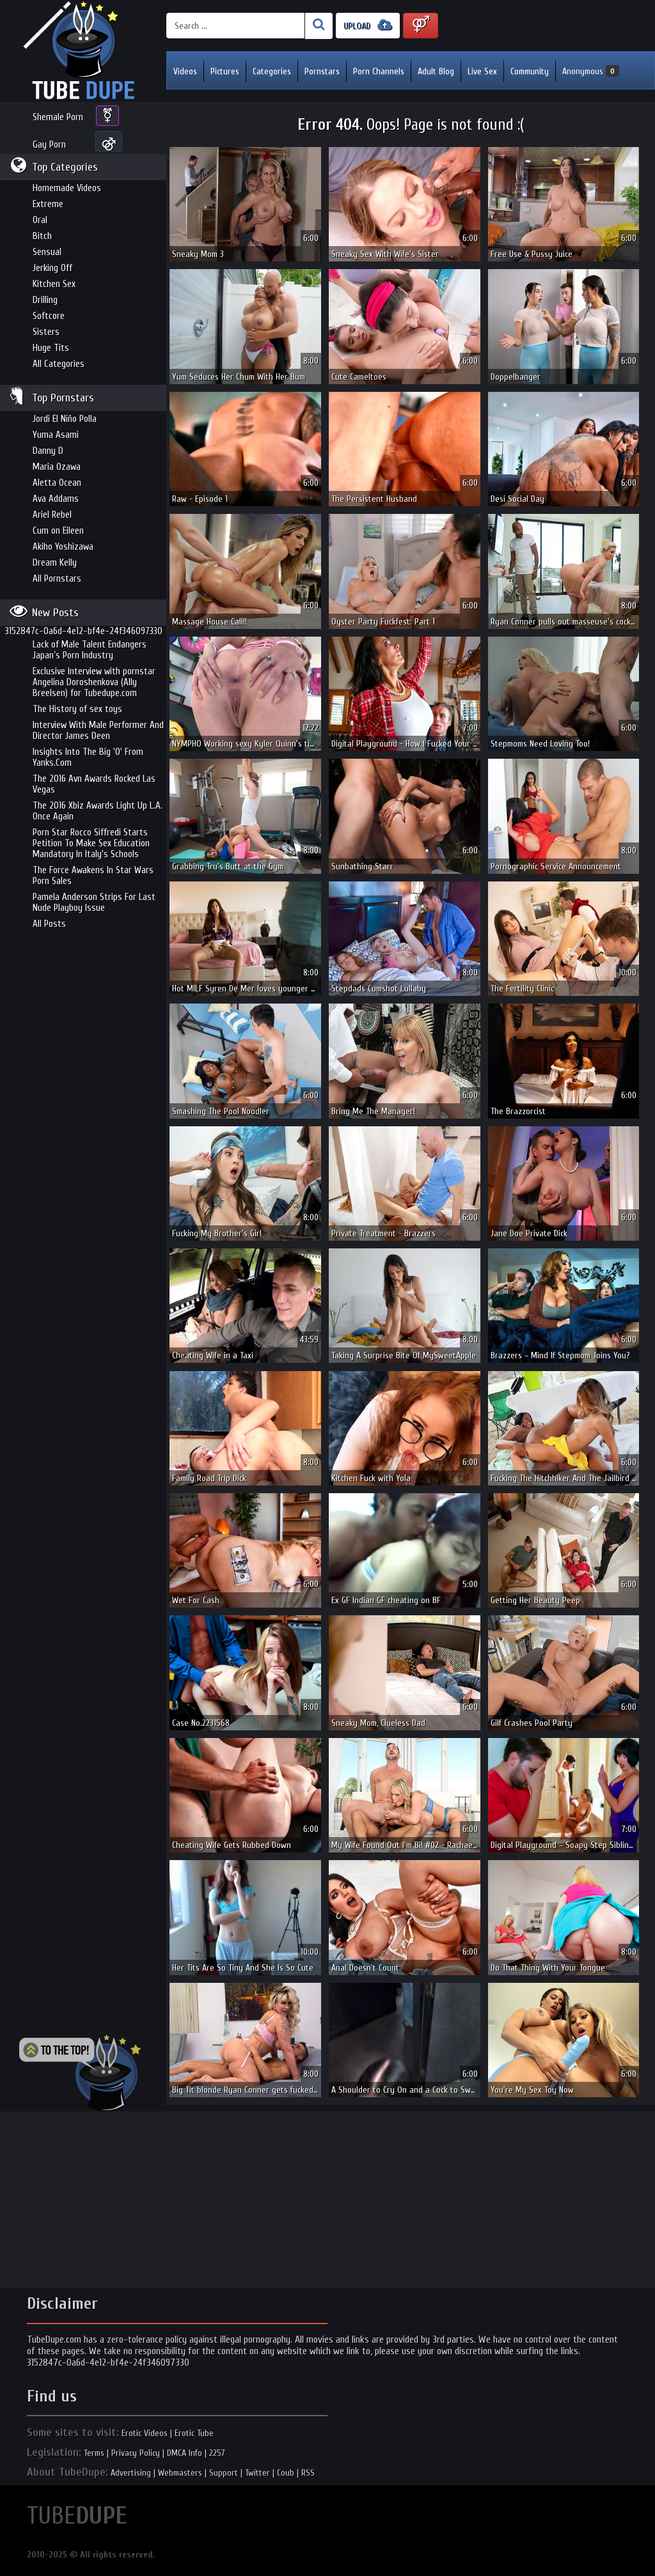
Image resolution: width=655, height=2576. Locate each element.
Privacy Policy (135, 2453)
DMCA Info (184, 2453)
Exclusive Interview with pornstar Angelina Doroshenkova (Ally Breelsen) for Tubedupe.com (94, 682)
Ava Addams (56, 498)
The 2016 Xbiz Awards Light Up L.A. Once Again (97, 811)
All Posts (49, 924)
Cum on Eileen (58, 530)
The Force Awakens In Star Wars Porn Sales (93, 876)
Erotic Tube (194, 2433)
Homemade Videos (67, 188)
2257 (217, 2453)
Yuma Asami (56, 435)
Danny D (48, 451)
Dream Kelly (55, 562)
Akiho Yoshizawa (63, 546)
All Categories (58, 364)
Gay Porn (49, 144)
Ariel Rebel (52, 514)
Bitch (42, 236)
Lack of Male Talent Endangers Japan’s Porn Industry (89, 650)
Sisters (46, 332)
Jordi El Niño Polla (65, 419)
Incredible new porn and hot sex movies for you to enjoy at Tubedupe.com (83, 51)
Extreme (48, 204)
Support (223, 2472)
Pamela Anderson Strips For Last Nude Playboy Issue (94, 902)
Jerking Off (52, 268)
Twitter (257, 2472)
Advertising (131, 2472)
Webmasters (180, 2472)
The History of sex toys (77, 709)
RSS (308, 2472)
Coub (285, 2472)
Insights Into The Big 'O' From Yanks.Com (88, 757)
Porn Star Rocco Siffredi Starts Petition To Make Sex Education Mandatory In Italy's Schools (91, 843)
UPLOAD (367, 25)
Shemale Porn (58, 117)
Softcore (49, 316)
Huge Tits (51, 348)
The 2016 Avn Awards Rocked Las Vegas (94, 784)
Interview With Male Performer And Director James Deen (98, 730)
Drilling (45, 300)
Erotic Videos (145, 2433)
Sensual (47, 252)
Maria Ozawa (57, 467)
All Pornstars (57, 578)
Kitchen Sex (54, 284)
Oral (40, 220)
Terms (94, 2453)
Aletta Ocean (57, 482)
